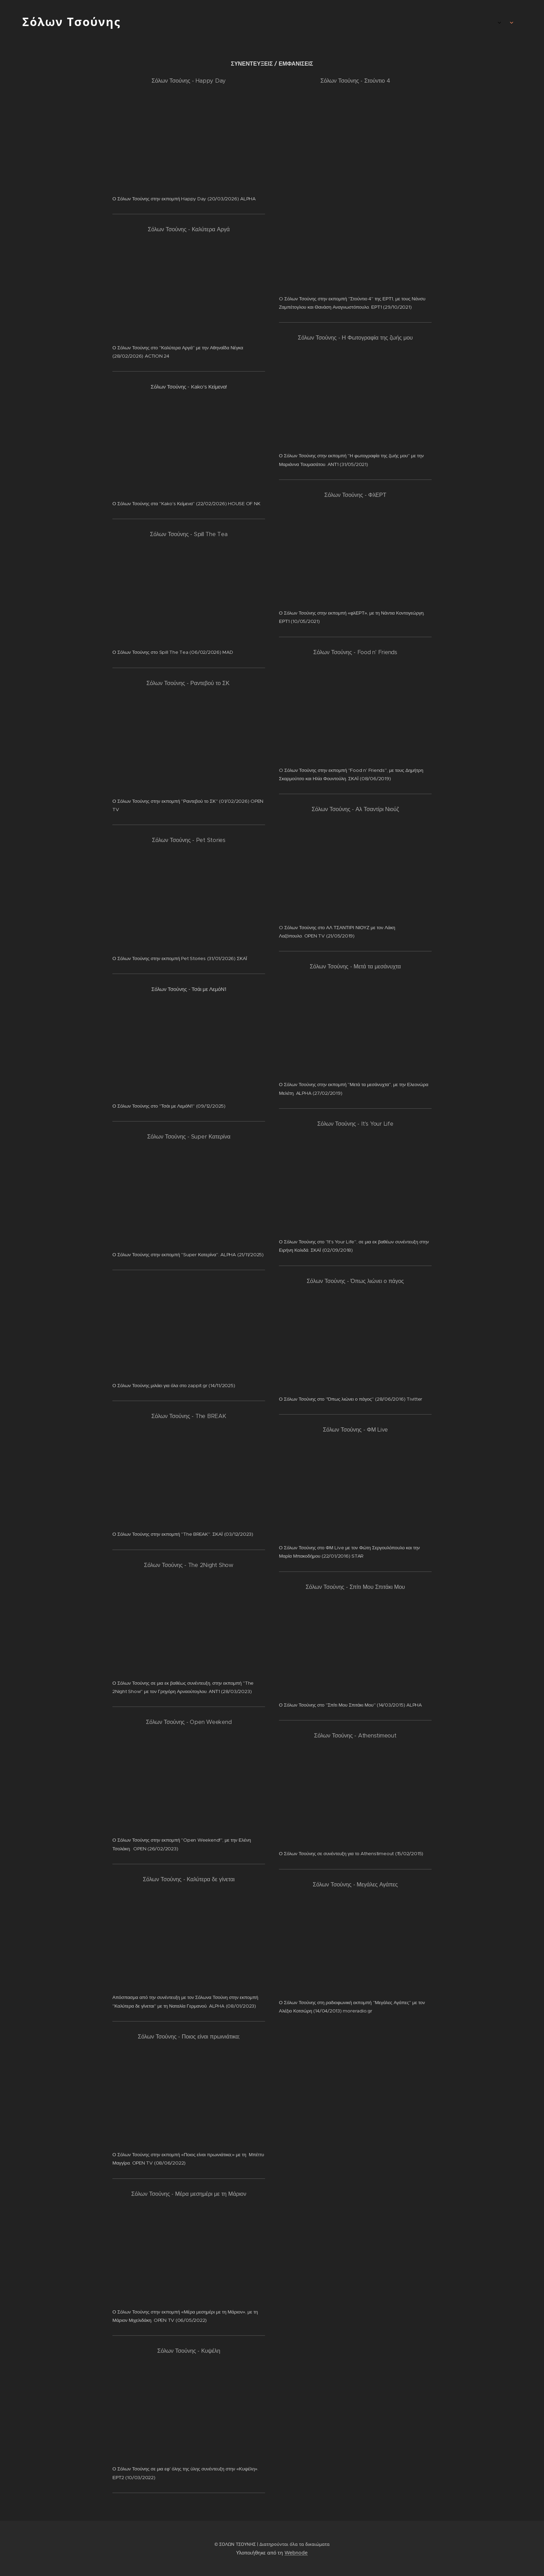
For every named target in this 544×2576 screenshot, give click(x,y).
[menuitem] (477, 22)
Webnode (296, 2553)
